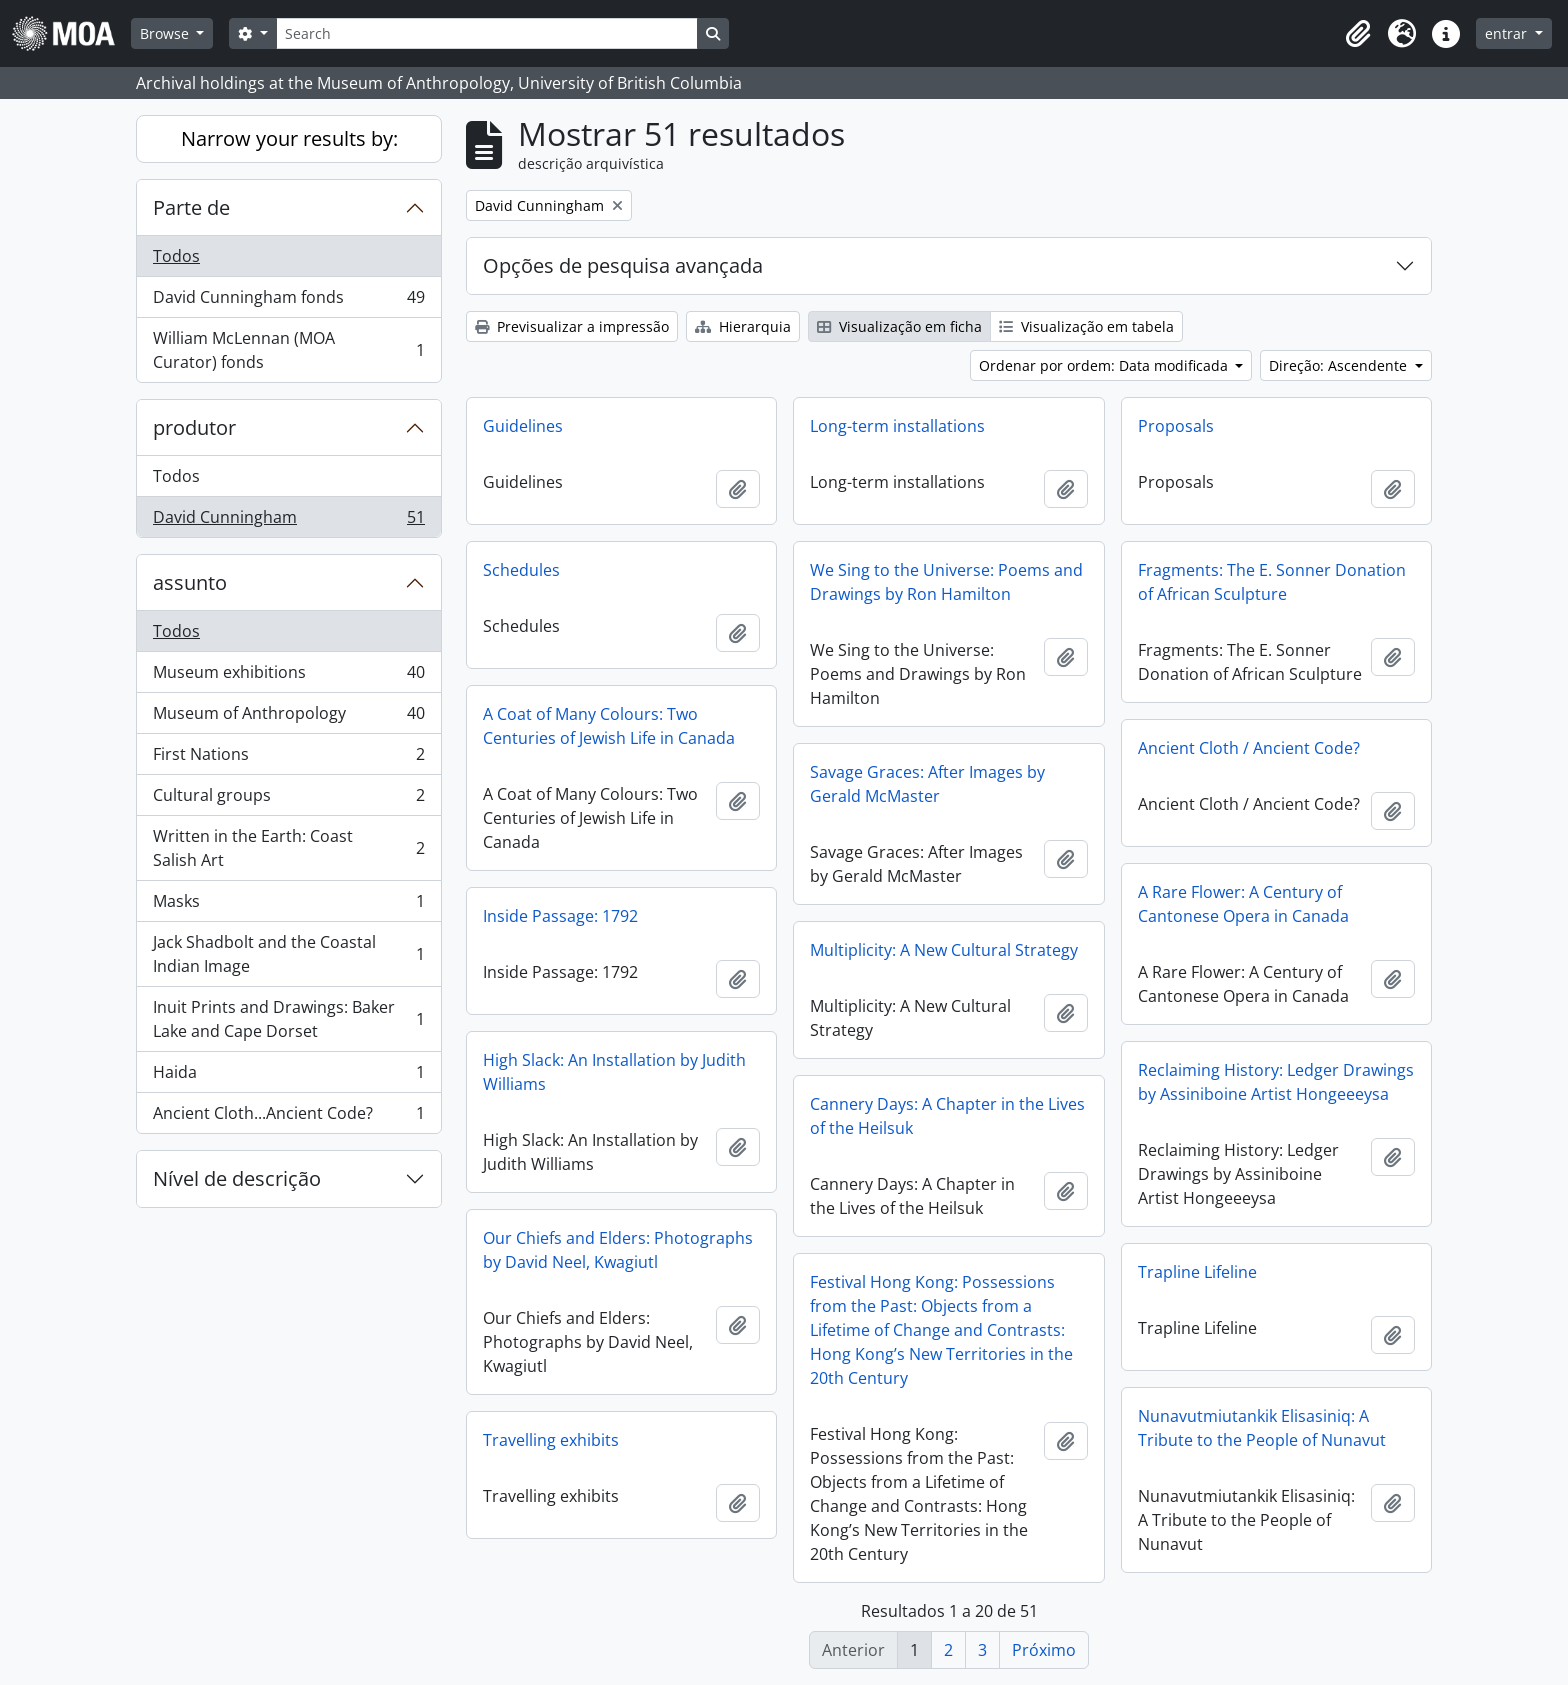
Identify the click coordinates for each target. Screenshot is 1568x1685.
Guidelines (523, 426)
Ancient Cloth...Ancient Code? (288, 1117)
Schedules (521, 570)
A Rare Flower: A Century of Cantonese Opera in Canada (1243, 904)
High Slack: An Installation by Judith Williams (614, 1072)
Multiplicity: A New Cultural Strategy (944, 950)
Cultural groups (288, 799)
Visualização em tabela (1086, 326)
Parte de (191, 207)
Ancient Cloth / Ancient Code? (1249, 748)
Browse (166, 33)
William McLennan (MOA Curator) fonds (288, 350)
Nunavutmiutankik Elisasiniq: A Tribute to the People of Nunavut (1262, 1428)
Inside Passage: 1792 (560, 916)
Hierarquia (743, 326)
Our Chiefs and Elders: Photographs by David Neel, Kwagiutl (618, 1250)
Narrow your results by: (289, 138)
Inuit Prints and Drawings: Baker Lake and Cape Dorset (288, 1019)
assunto (190, 582)
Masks (288, 905)
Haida (288, 1076)
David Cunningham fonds (288, 301)
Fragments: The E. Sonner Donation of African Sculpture (1272, 582)
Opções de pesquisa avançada (623, 265)
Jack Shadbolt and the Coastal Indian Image (288, 954)
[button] (1358, 34)
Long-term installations (897, 426)
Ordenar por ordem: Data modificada (1105, 365)
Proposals (1176, 426)
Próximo (1044, 1650)
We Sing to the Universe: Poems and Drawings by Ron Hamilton (946, 582)
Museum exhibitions (288, 676)
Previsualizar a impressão (572, 326)
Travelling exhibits (551, 1440)
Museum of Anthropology (288, 717)
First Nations (288, 758)
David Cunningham (288, 521)
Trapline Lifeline (1197, 1272)
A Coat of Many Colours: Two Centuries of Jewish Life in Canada (609, 726)
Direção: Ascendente (1340, 365)
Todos (176, 256)
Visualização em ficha (899, 326)
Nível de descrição (237, 1178)
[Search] (487, 33)
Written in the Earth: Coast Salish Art (288, 848)
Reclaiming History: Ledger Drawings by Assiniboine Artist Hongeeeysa (1276, 1082)
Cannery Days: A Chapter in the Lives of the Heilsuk (947, 1116)
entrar (1508, 33)
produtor (194, 427)
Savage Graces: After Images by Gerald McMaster (927, 784)
